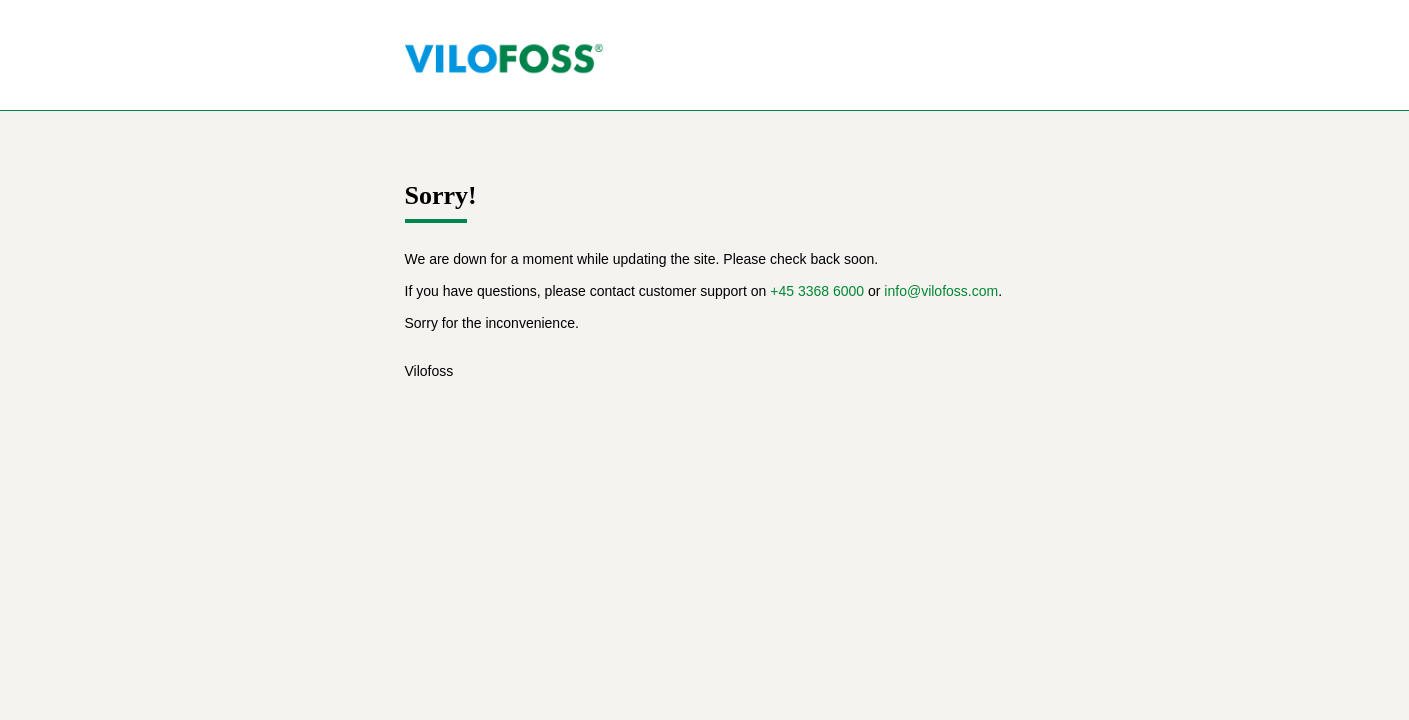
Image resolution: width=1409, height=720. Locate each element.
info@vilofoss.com (941, 291)
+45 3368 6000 (817, 291)
